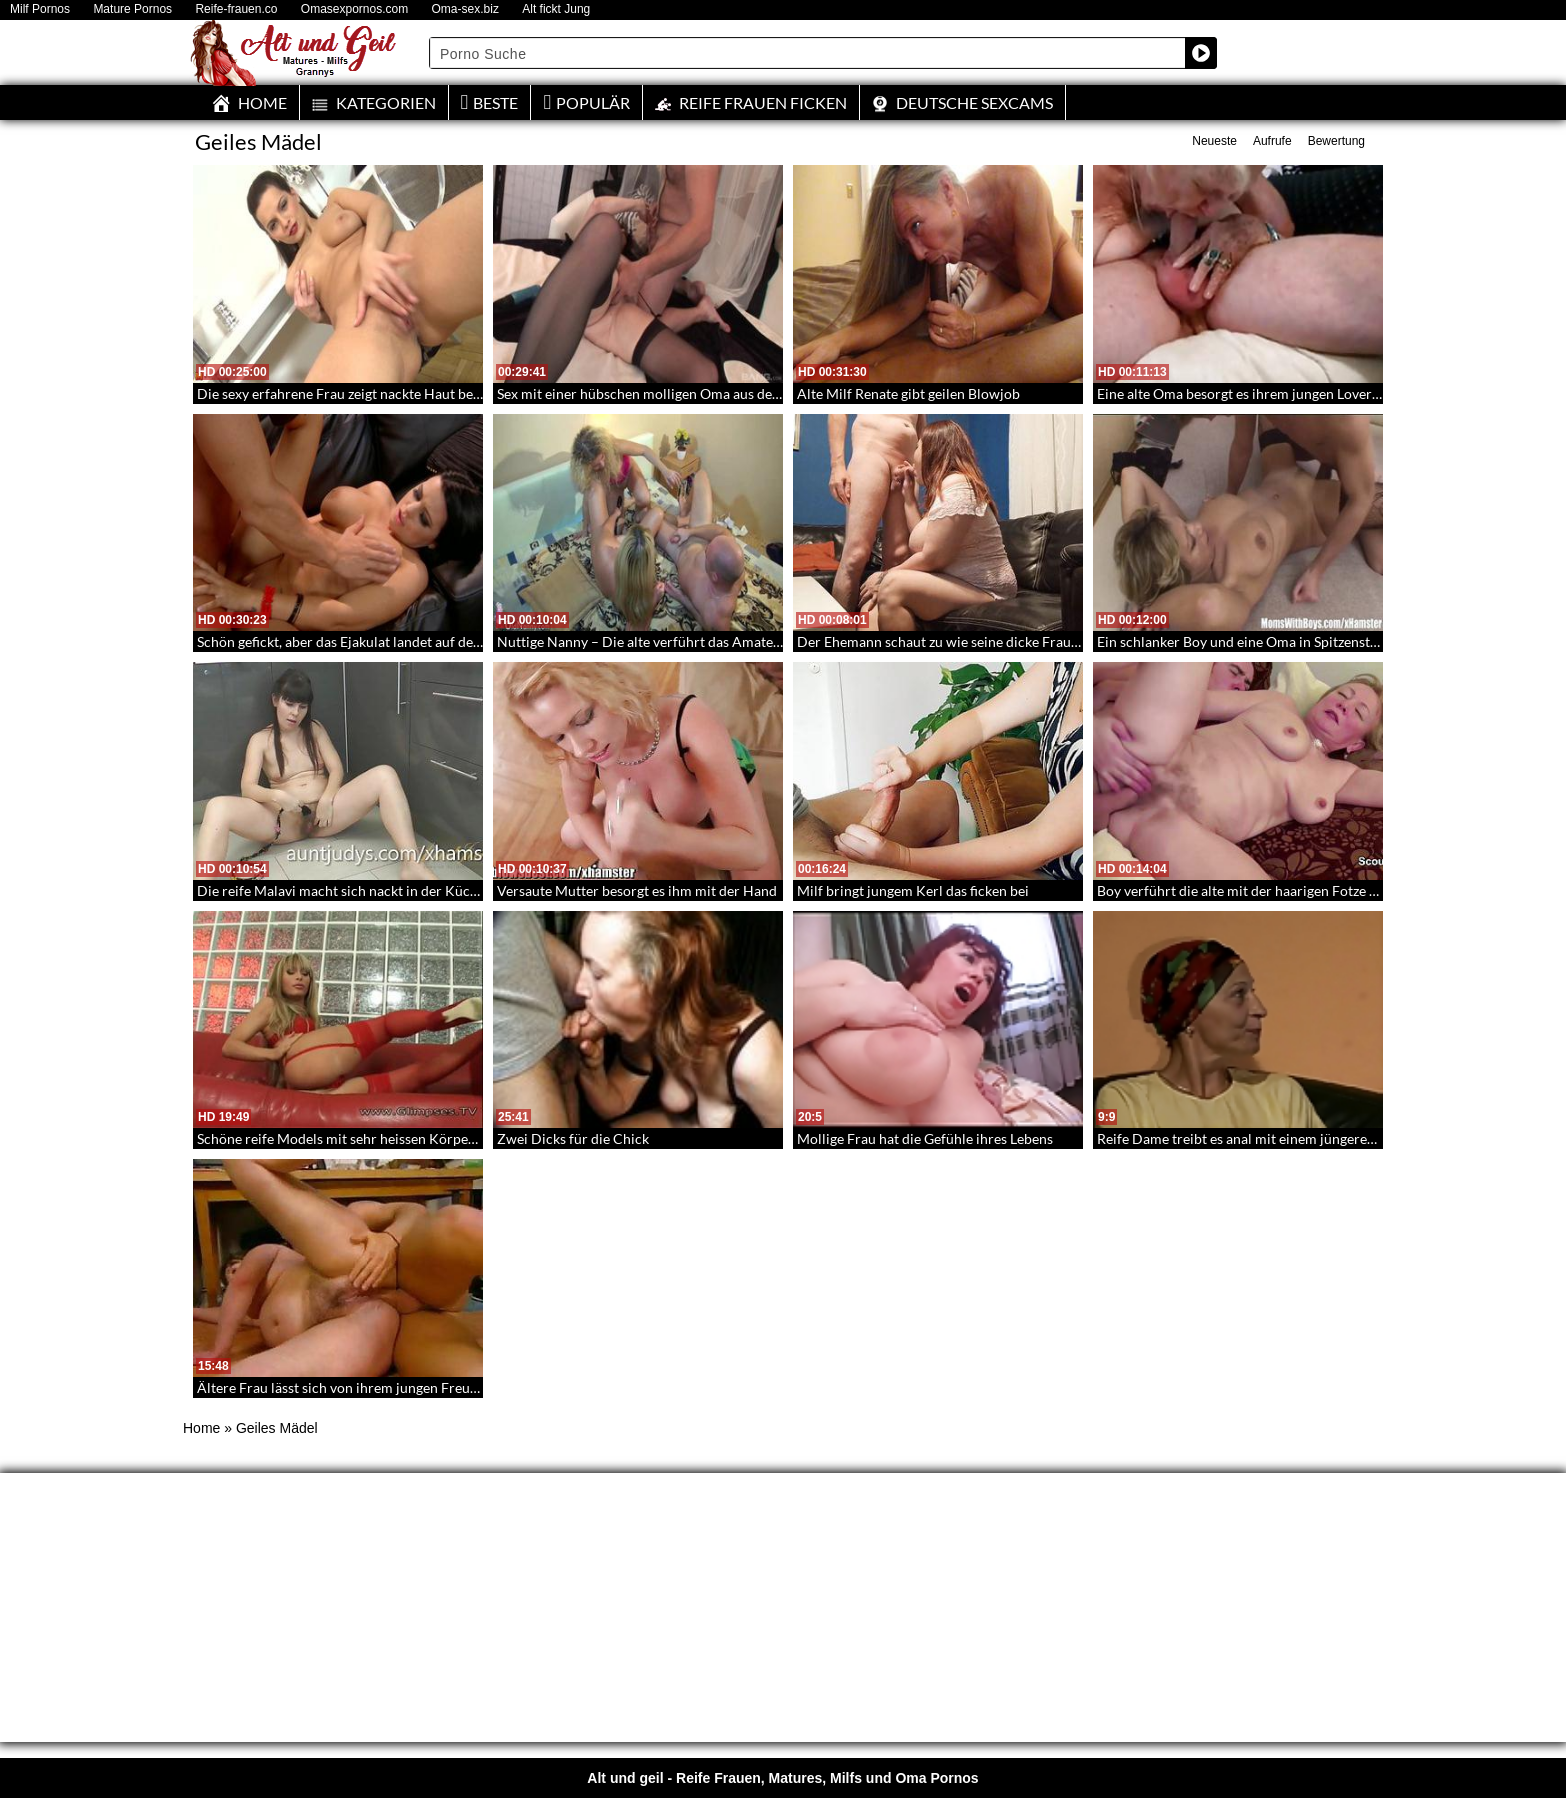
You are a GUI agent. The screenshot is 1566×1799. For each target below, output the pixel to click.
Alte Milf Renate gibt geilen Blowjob (908, 393)
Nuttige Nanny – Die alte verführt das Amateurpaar (656, 641)
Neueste (1214, 141)
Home (201, 1428)
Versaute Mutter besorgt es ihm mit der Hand (637, 890)
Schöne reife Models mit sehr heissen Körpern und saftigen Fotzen (401, 1138)
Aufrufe (1272, 141)
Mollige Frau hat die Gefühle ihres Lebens (925, 1138)
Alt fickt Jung (556, 9)
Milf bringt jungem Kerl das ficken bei (913, 890)
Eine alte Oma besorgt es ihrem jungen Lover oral (1248, 393)
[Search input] (808, 53)
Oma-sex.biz (465, 9)
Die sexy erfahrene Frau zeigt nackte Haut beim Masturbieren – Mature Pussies (441, 393)
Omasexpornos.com (354, 9)
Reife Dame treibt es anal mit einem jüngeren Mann (1255, 1138)
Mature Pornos (132, 9)
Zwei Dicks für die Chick (573, 1138)
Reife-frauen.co (236, 9)
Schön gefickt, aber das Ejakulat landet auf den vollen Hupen (382, 641)
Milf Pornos (40, 9)
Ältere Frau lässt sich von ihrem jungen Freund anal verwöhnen (392, 1387)
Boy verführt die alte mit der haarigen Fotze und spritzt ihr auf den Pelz (1316, 890)
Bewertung (1336, 141)
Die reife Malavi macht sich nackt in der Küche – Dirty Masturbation (408, 890)
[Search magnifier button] (1201, 53)
